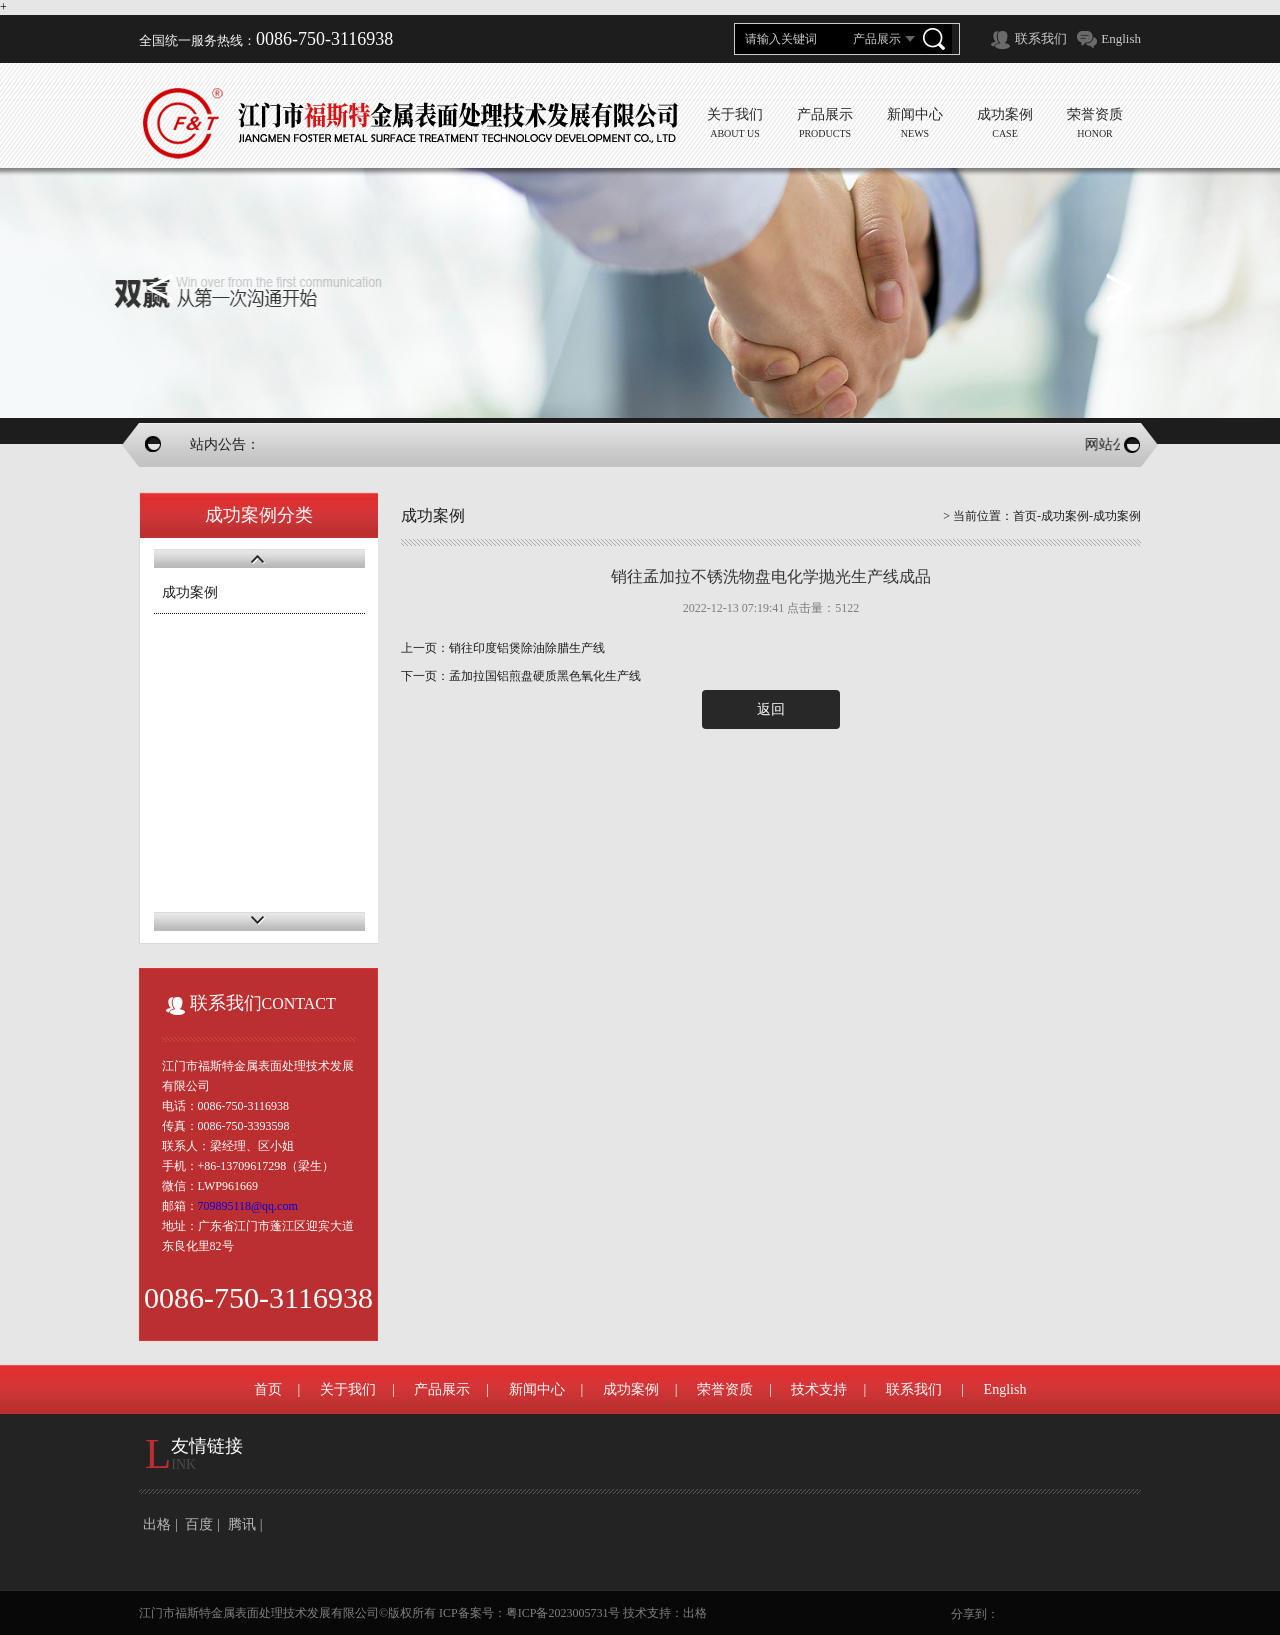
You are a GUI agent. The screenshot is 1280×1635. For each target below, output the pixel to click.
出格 (157, 1524)
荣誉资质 (725, 1389)
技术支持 (819, 1389)
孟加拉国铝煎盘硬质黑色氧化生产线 (545, 676)
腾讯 (242, 1524)
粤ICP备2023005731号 (563, 1613)
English (1121, 38)
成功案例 (190, 592)
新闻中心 (537, 1389)
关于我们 (348, 1389)
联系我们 (1041, 38)
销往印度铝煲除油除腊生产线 (527, 648)
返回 (771, 709)
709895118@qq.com (248, 1206)
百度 (199, 1524)
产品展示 (442, 1389)
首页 (1025, 516)
